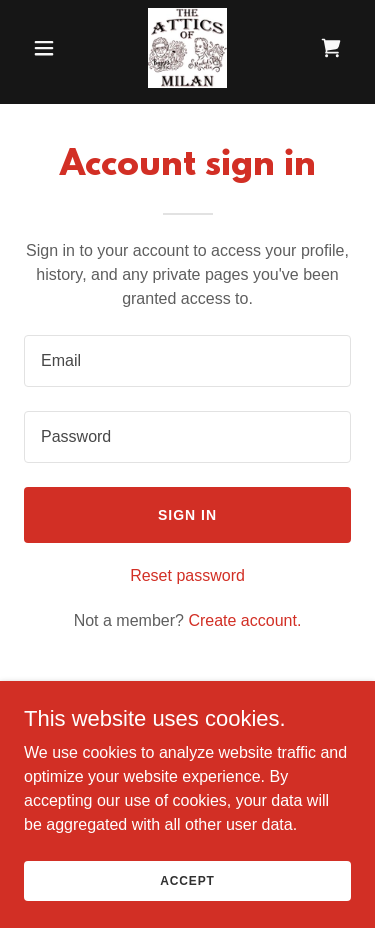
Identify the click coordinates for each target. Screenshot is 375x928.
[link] (187, 48)
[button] (48, 48)
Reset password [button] (187, 575)
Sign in (187, 515)
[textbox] (187, 361)
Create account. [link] (244, 620)
